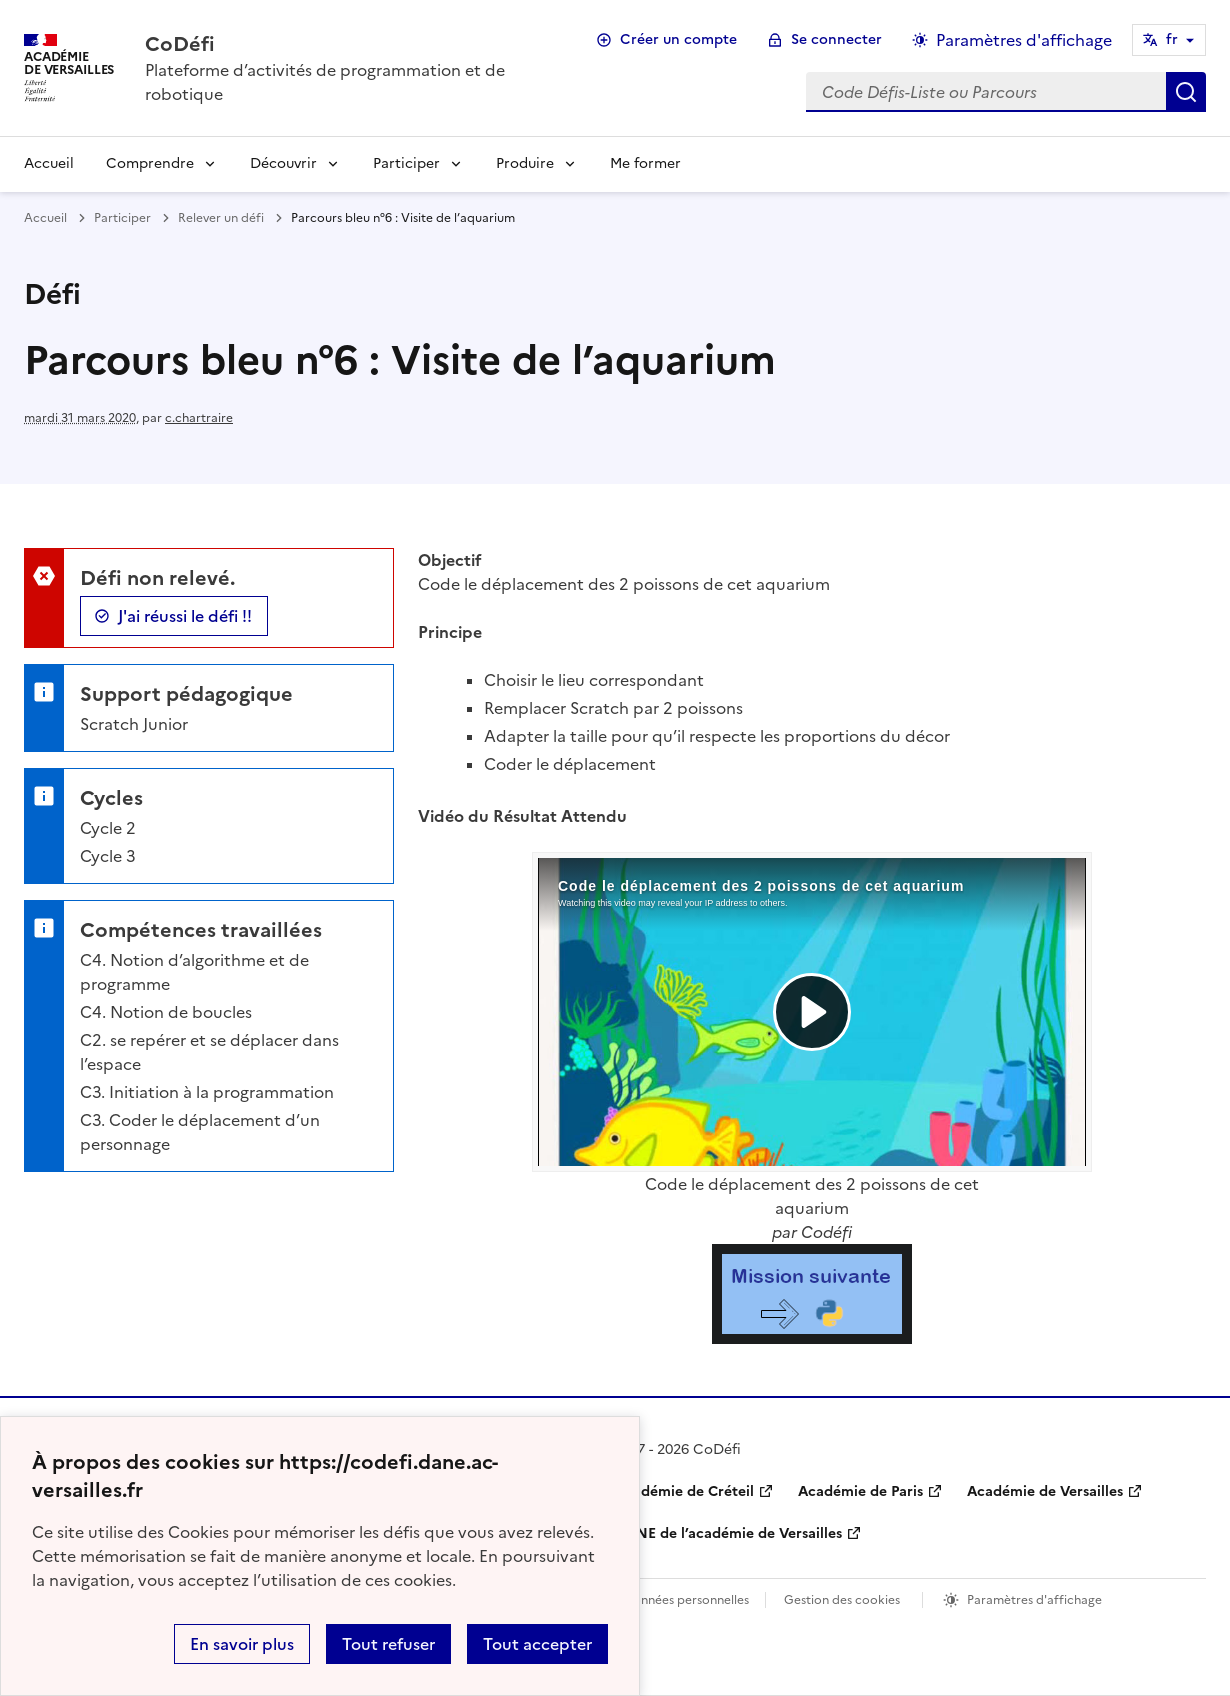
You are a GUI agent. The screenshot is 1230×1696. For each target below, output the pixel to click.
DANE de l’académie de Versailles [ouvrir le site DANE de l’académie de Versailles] (728, 1533)
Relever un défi (221, 218)
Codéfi (826, 1232)
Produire (525, 163)
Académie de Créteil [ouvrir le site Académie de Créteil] (684, 1491)
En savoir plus (242, 1644)
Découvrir (283, 163)
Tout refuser (388, 1644)
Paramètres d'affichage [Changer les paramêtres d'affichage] (1024, 40)
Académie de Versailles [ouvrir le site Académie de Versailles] (1045, 1491)
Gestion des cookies (842, 1600)
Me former (645, 163)
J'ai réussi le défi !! (185, 616)
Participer (406, 163)
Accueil (49, 163)
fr (1172, 39)
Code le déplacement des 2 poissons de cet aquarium (812, 1196)
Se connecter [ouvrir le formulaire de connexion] (836, 39)
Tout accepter (537, 1644)
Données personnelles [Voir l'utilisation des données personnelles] (686, 1600)
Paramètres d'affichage (1034, 1600)
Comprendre (150, 163)
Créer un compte (678, 39)
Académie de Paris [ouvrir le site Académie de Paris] (860, 1491)
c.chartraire (199, 418)
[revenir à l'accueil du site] (349, 44)
